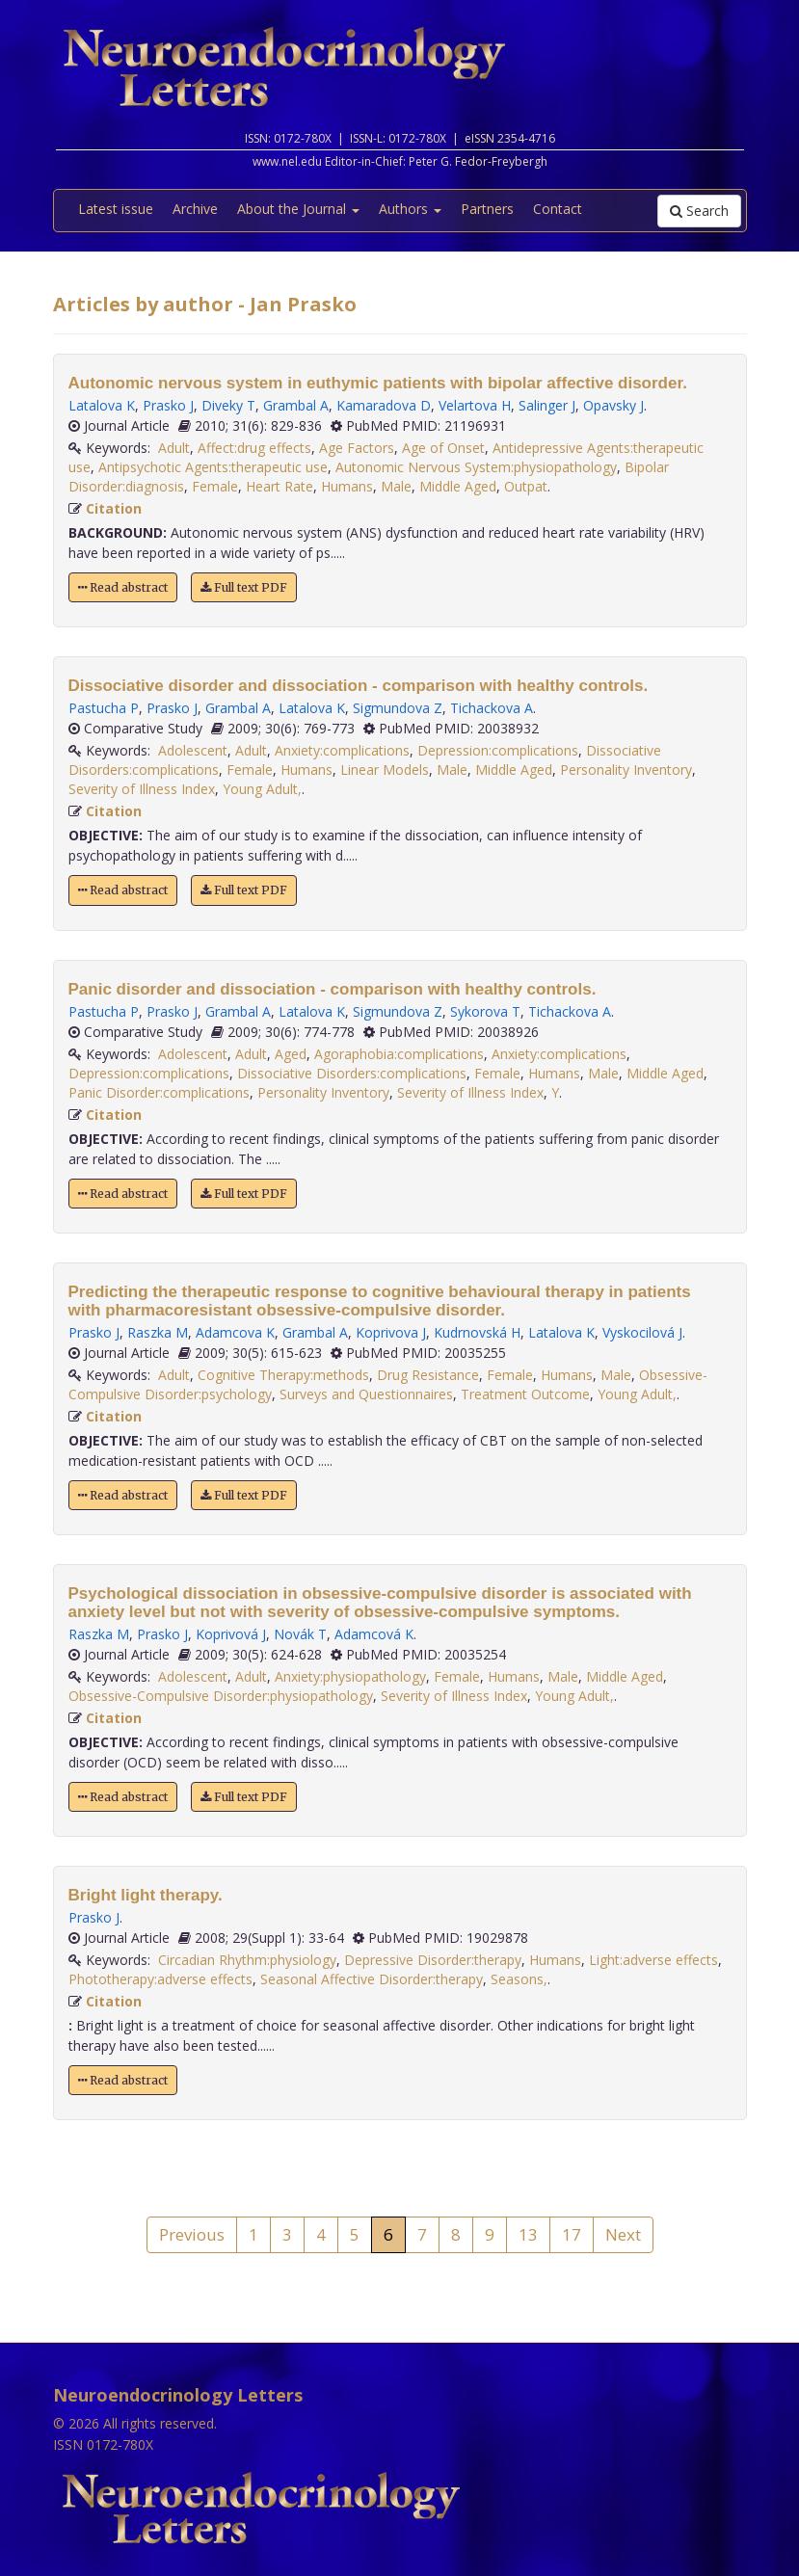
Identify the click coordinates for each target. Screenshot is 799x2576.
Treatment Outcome (525, 1394)
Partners (487, 208)
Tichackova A (491, 708)
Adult (174, 447)
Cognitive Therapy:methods (283, 1375)
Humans (347, 486)
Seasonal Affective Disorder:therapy (371, 1979)
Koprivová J (231, 1634)
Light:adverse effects (653, 1960)
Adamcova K (235, 1332)
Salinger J (547, 405)
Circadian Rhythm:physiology (247, 1960)
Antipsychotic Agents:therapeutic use (213, 467)
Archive (195, 208)
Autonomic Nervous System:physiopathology (476, 467)
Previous (192, 2234)
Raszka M (157, 1332)
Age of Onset (443, 447)
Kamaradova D (383, 405)
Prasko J (168, 405)
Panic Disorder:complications (159, 1092)
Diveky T (228, 405)
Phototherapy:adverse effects (160, 1979)
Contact (557, 208)
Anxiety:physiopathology (350, 1676)
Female (215, 486)
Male (396, 486)
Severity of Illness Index (141, 789)
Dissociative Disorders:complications (351, 1073)
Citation (114, 508)
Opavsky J (613, 405)
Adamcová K (373, 1634)
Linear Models (384, 769)
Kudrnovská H (477, 1332)
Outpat (525, 486)
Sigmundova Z (397, 708)
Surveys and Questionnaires (366, 1394)
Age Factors (356, 447)
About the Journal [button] (298, 208)
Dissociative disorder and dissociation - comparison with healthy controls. (358, 686)
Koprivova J (391, 1332)
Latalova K (101, 405)
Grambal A (296, 405)
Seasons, (519, 1979)
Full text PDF (243, 587)
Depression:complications (497, 750)
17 (571, 2234)
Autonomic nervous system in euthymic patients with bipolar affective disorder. (377, 383)
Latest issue (115, 208)
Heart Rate (279, 486)
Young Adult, (262, 789)
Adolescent (192, 750)
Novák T (300, 1634)
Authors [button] (410, 208)
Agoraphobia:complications (399, 1054)
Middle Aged (457, 486)
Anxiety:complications (342, 750)
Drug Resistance (428, 1375)
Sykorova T (485, 1011)
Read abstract (123, 587)
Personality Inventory (626, 769)
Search (699, 210)
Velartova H (475, 405)
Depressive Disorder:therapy (432, 1960)
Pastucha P (103, 708)
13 (528, 2234)
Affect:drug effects (254, 447)
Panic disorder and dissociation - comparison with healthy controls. (332, 989)
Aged (290, 1054)
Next (623, 2234)
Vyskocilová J (642, 1332)
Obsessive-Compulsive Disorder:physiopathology (220, 1695)
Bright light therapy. (145, 1895)
